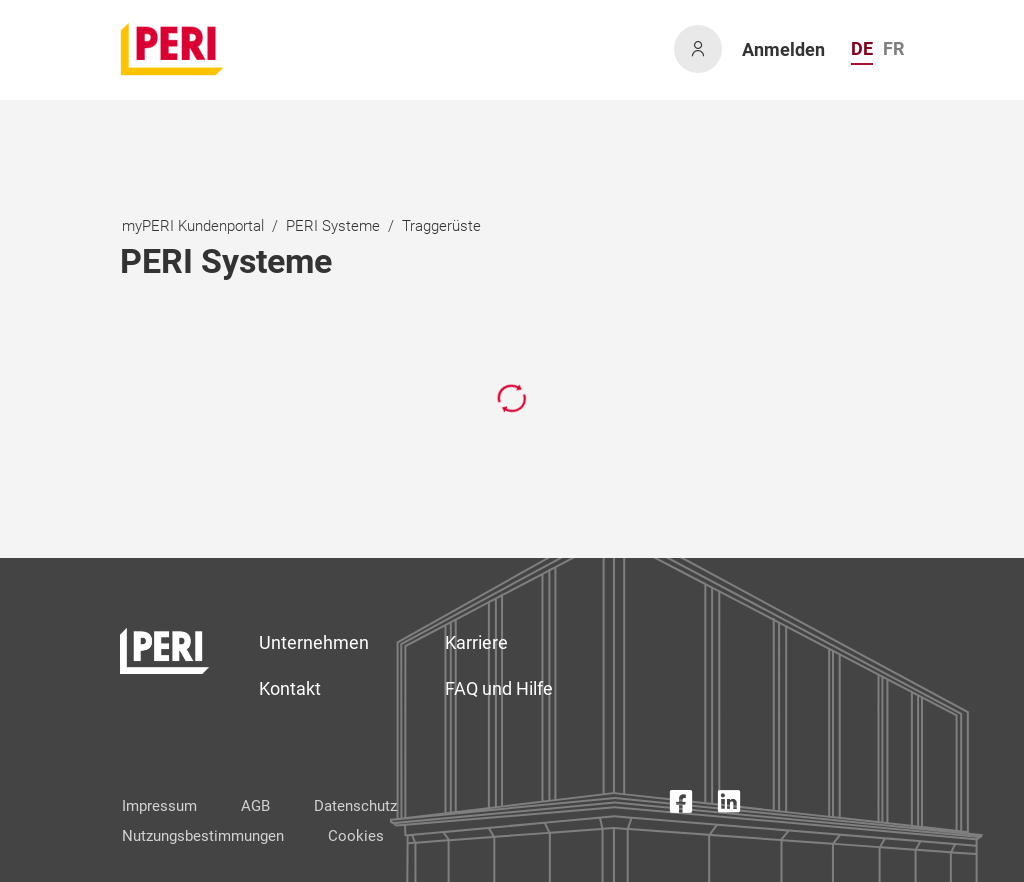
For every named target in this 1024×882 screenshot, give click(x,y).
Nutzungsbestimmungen (203, 836)
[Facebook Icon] (681, 805)
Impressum (159, 806)
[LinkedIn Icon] (729, 805)
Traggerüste (441, 226)
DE (862, 48)
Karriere (476, 642)
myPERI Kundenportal (193, 226)
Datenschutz (355, 806)
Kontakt (290, 688)
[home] (173, 49)
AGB (255, 806)
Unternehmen (314, 642)
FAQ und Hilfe (499, 688)
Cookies (356, 836)
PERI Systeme (333, 226)
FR (893, 48)
